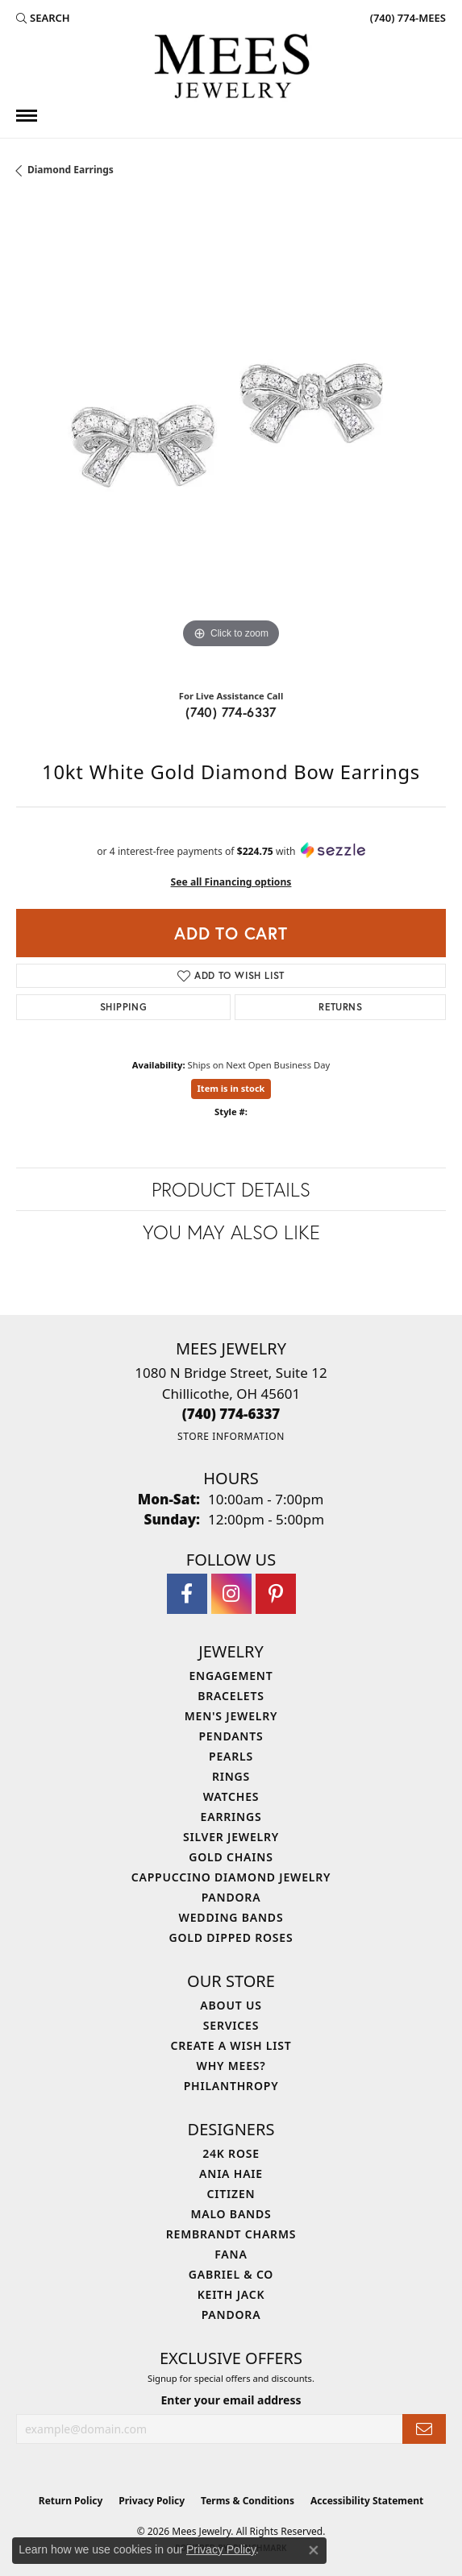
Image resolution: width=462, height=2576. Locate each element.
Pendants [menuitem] (230, 1736)
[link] (406, 17)
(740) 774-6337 (231, 711)
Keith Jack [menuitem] (231, 2294)
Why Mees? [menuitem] (231, 2065)
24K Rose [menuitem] (231, 2153)
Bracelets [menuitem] (231, 1695)
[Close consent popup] (313, 2550)
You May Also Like (231, 1232)
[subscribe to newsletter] (424, 2429)
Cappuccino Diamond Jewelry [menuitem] (231, 1877)
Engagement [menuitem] (231, 1675)
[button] (43, 17)
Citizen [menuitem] (231, 2193)
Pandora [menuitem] (231, 1897)
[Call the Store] (231, 1413)
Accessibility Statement (366, 2501)
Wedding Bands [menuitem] (231, 1917)
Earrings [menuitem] (231, 1816)
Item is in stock (231, 1088)
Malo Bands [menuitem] (230, 2213)
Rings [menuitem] (231, 1776)
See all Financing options (231, 882)
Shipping (123, 1007)
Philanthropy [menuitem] (231, 2085)
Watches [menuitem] (231, 1796)
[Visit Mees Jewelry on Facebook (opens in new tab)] (187, 1594)
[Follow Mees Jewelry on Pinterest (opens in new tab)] (276, 1594)
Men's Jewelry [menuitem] (231, 1716)
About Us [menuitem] (230, 2005)
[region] (231, 438)
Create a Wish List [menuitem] (231, 2045)
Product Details (231, 1189)
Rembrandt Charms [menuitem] (231, 2234)
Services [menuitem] (231, 2025)
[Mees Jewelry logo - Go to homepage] (231, 68)
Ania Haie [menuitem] (231, 2173)
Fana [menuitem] (230, 2254)
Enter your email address (230, 2400)
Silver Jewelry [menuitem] (231, 1836)
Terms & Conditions (247, 2501)
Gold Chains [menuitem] (231, 1857)
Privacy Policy (152, 2501)
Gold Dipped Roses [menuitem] (231, 1937)
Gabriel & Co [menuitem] (231, 2274)
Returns (340, 1007)
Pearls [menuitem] (231, 1756)
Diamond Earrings (70, 169)
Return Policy (71, 2501)
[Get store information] (231, 1436)
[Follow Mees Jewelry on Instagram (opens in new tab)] (231, 1594)
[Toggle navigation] (26, 115)
